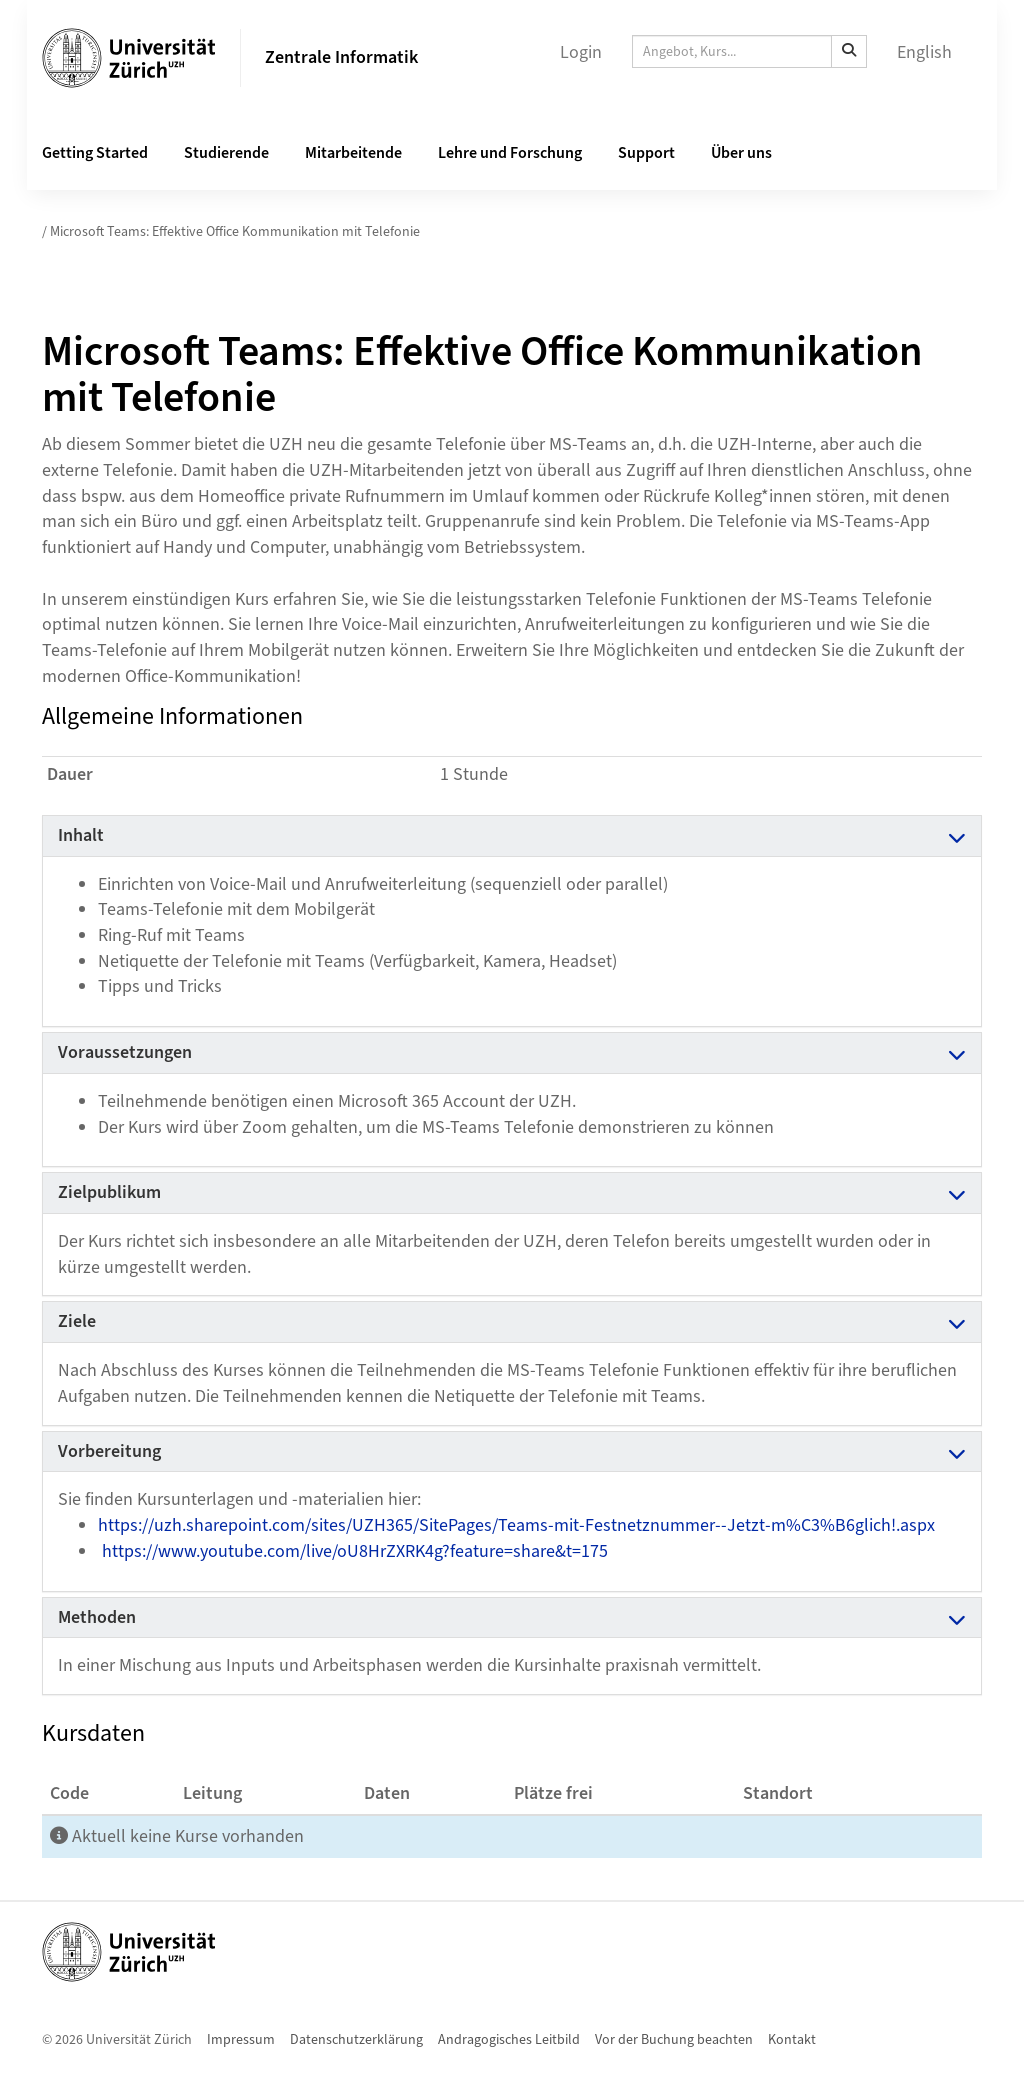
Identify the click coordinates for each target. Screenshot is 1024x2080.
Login (581, 52)
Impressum (241, 2040)
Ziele (77, 1321)
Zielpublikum (109, 1192)
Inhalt (81, 835)
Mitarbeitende (353, 153)
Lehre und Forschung (510, 153)
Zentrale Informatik (341, 57)
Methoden (97, 1617)
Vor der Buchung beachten (674, 2040)
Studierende (226, 153)
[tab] (512, 836)
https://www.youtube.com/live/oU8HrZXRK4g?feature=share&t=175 (355, 1551)
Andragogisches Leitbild (509, 2040)
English (924, 52)
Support (646, 153)
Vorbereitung (109, 1451)
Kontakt (792, 2040)
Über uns (741, 153)
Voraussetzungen (125, 1052)
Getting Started (95, 153)
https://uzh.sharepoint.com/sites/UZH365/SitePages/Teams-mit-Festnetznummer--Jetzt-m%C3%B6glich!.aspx (518, 1525)
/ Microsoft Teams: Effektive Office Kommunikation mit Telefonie (231, 232)
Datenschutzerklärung (356, 2040)
